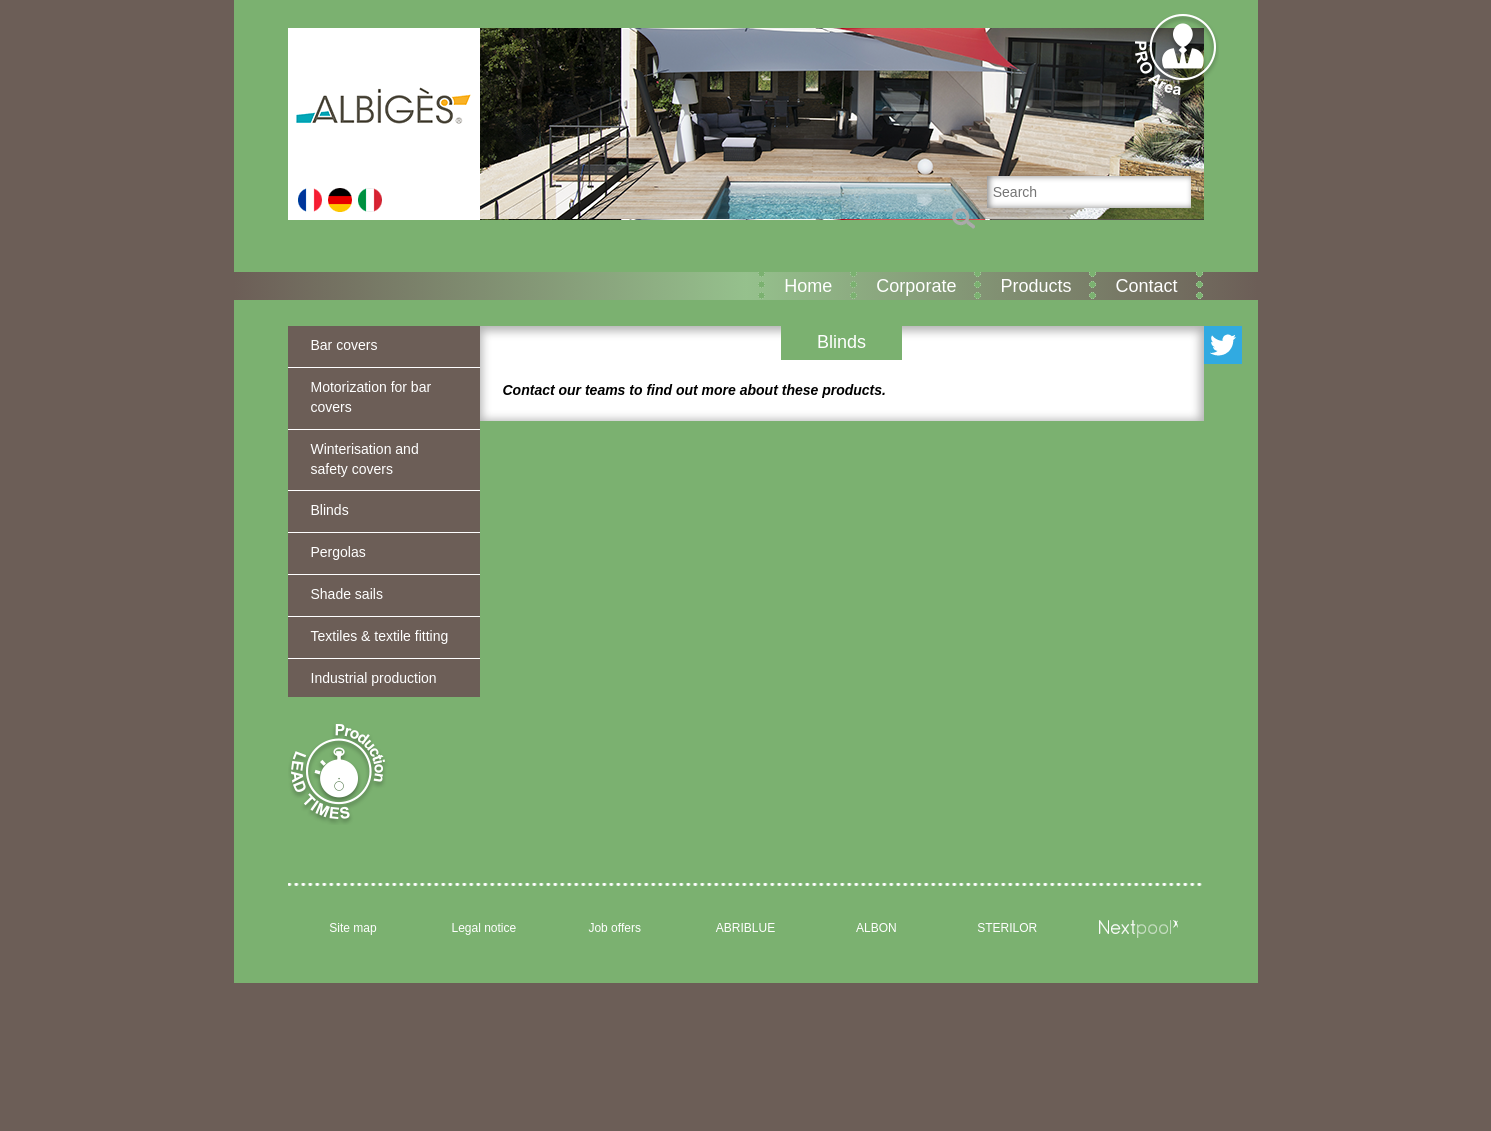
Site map (352, 928)
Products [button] (1035, 286)
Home (808, 286)
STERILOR (1007, 928)
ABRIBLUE (745, 928)
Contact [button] (1146, 286)
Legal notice (483, 928)
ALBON (876, 928)
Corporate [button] (916, 286)
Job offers (614, 928)
